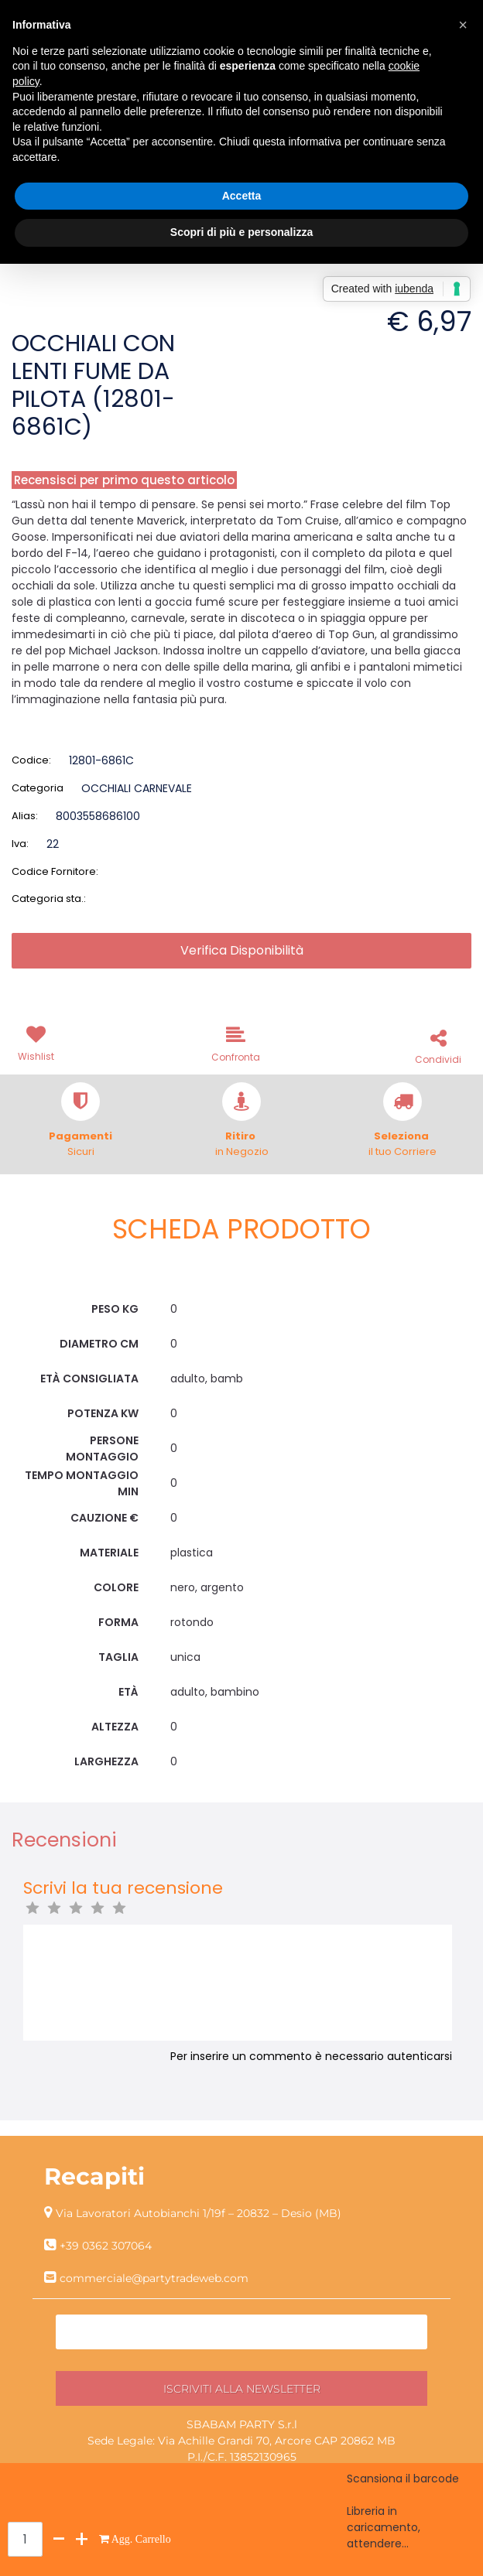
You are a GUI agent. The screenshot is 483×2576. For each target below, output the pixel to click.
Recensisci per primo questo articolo (124, 480)
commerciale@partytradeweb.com (154, 2278)
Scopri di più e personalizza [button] (241, 232)
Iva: (20, 843)
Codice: (31, 760)
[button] (38, 1042)
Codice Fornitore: (55, 871)
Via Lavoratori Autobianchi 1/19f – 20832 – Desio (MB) (198, 2213)
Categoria (37, 788)
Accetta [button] (242, 196)
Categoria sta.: (49, 898)
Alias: (25, 815)
